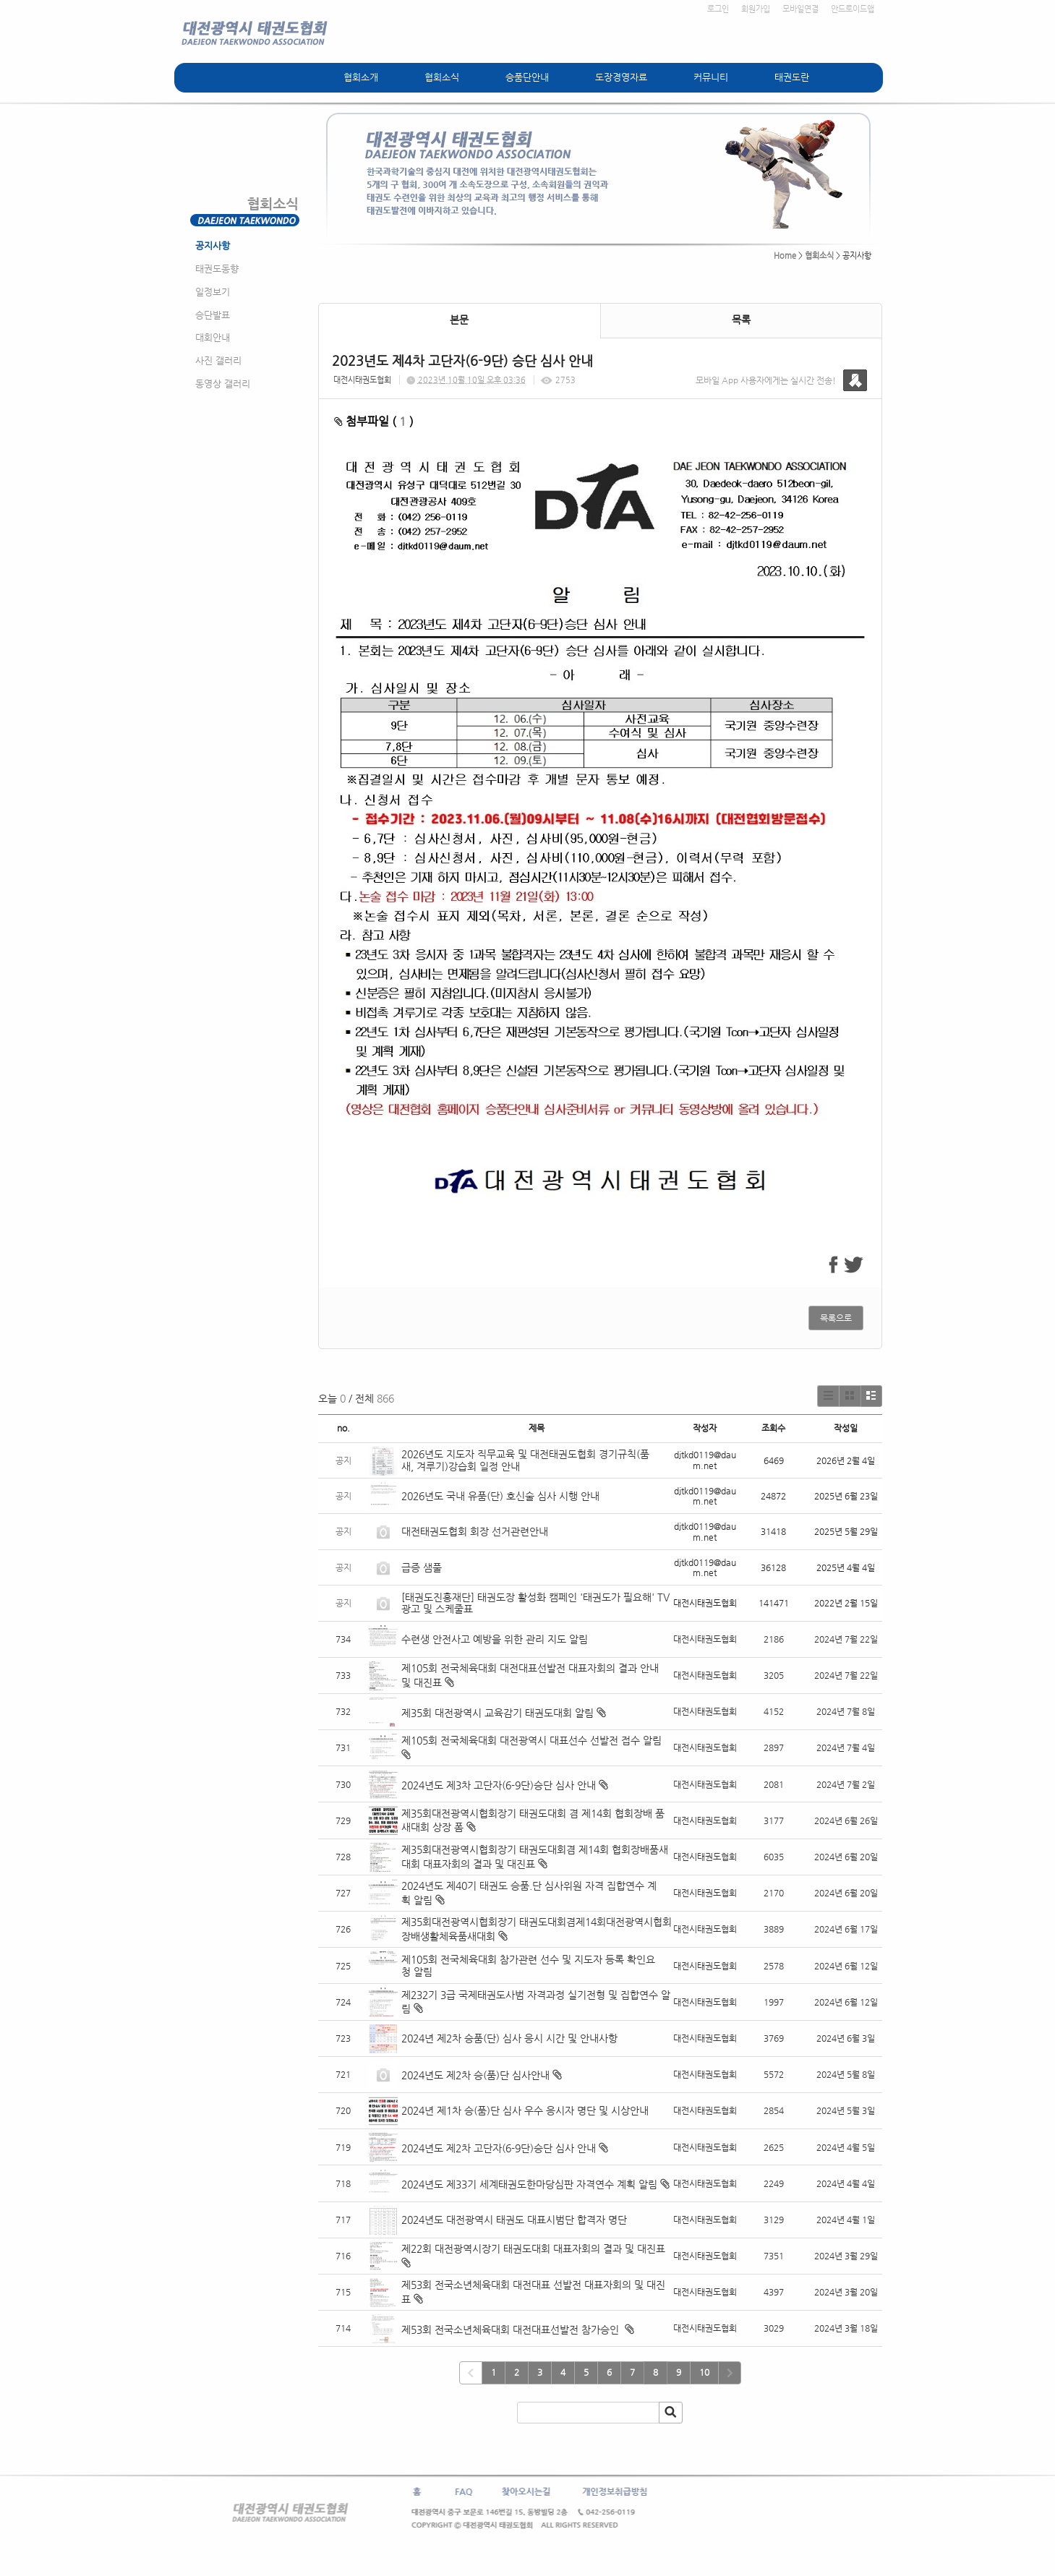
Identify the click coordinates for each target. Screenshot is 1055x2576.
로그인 (718, 9)
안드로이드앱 (852, 9)
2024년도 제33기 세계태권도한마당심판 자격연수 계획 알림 (529, 2184)
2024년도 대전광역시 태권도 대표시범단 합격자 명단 (514, 2219)
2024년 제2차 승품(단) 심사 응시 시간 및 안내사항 (509, 2038)
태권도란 (791, 77)
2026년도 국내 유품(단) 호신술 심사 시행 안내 (500, 1496)
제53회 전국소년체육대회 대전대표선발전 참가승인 (511, 2329)
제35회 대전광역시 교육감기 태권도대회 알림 (497, 1713)
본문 (459, 319)
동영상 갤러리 (222, 383)
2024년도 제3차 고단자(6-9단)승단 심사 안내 (498, 1785)
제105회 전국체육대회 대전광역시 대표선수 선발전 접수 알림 (531, 1740)
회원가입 (755, 9)
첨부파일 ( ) (374, 421)
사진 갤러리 (218, 360)
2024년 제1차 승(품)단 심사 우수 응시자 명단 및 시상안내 (525, 2110)
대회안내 (212, 337)
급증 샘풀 (423, 1567)
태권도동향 (217, 268)
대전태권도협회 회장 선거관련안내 (474, 1531)
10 (704, 2372)
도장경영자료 (621, 77)
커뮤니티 (710, 77)
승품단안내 (527, 77)
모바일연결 (800, 9)
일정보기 (212, 291)
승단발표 (212, 314)
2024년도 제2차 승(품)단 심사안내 (475, 2075)
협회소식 (441, 77)
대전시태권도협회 (362, 380)
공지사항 (212, 245)
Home (785, 255)
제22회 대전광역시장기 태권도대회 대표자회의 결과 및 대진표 (534, 2248)
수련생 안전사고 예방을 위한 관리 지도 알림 (494, 1639)
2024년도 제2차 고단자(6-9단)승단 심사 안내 (498, 2148)
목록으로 (836, 1318)
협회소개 (360, 77)
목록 (741, 319)
